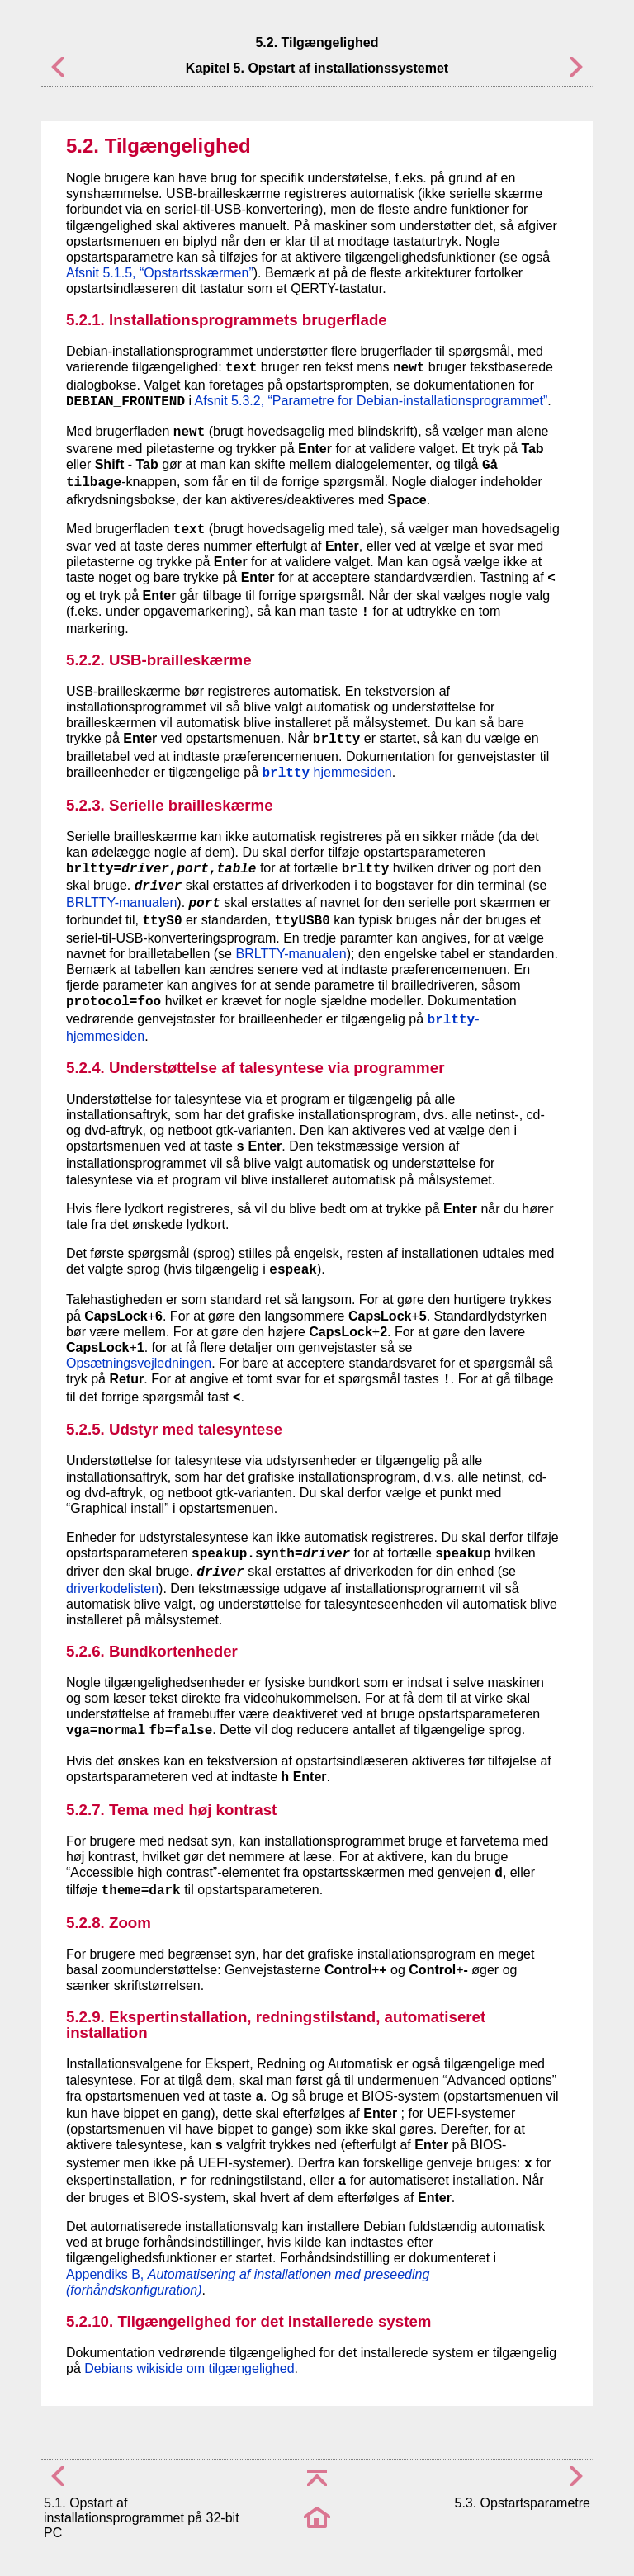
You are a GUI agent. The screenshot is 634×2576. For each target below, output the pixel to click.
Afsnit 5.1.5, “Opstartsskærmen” (159, 273)
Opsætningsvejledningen (138, 1363)
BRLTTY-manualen (121, 903)
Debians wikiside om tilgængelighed (189, 2368)
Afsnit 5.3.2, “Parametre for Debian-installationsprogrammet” (371, 401)
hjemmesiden (327, 772)
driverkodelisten (112, 1588)
